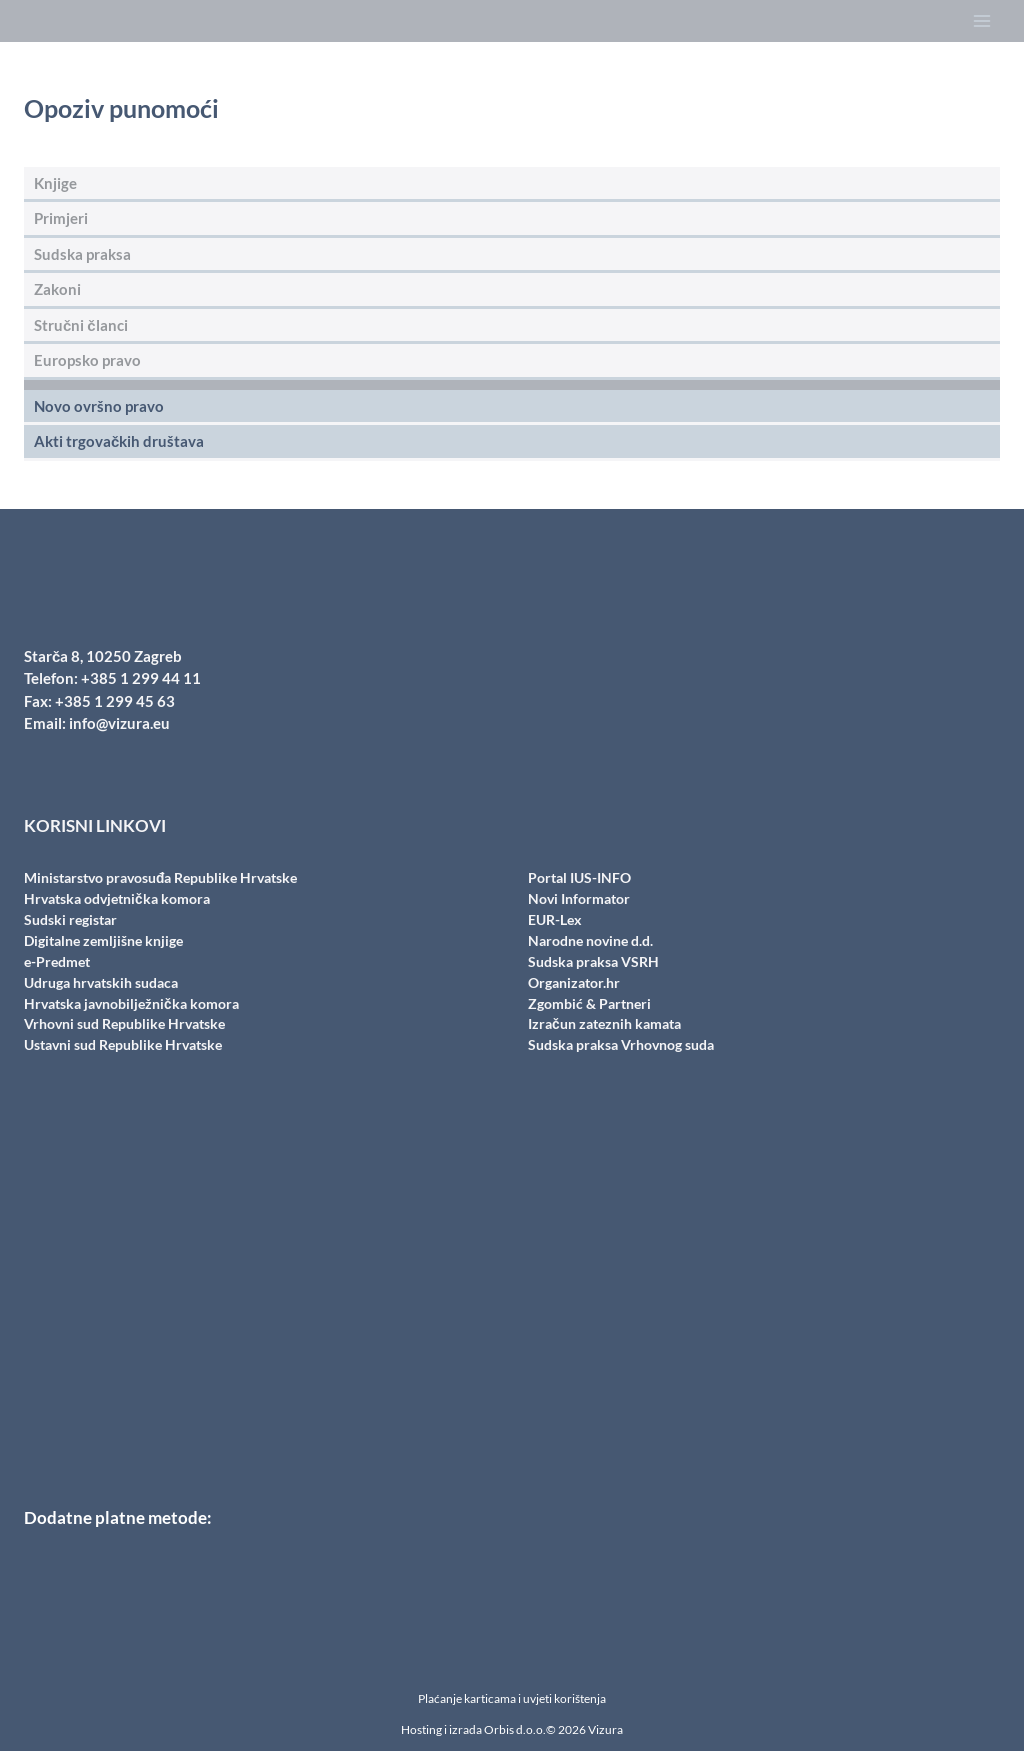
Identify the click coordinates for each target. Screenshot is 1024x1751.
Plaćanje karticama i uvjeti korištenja (512, 1698)
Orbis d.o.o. (515, 1729)
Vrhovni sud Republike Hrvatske (124, 1023)
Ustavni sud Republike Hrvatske (123, 1044)
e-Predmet (57, 961)
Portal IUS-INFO (579, 877)
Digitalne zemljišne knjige (103, 940)
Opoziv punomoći (121, 108)
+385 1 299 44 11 (141, 678)
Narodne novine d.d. (590, 940)
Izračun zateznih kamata (604, 1023)
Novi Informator (579, 898)
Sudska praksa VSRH (593, 961)
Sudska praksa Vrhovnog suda (621, 1044)
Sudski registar (70, 919)
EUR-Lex (555, 919)
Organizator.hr (574, 982)
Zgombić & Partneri (589, 1003)
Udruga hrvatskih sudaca (101, 982)
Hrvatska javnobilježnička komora (131, 1003)
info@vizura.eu (119, 723)
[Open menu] (981, 21)
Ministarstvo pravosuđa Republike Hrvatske (161, 877)
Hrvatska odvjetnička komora (117, 898)
